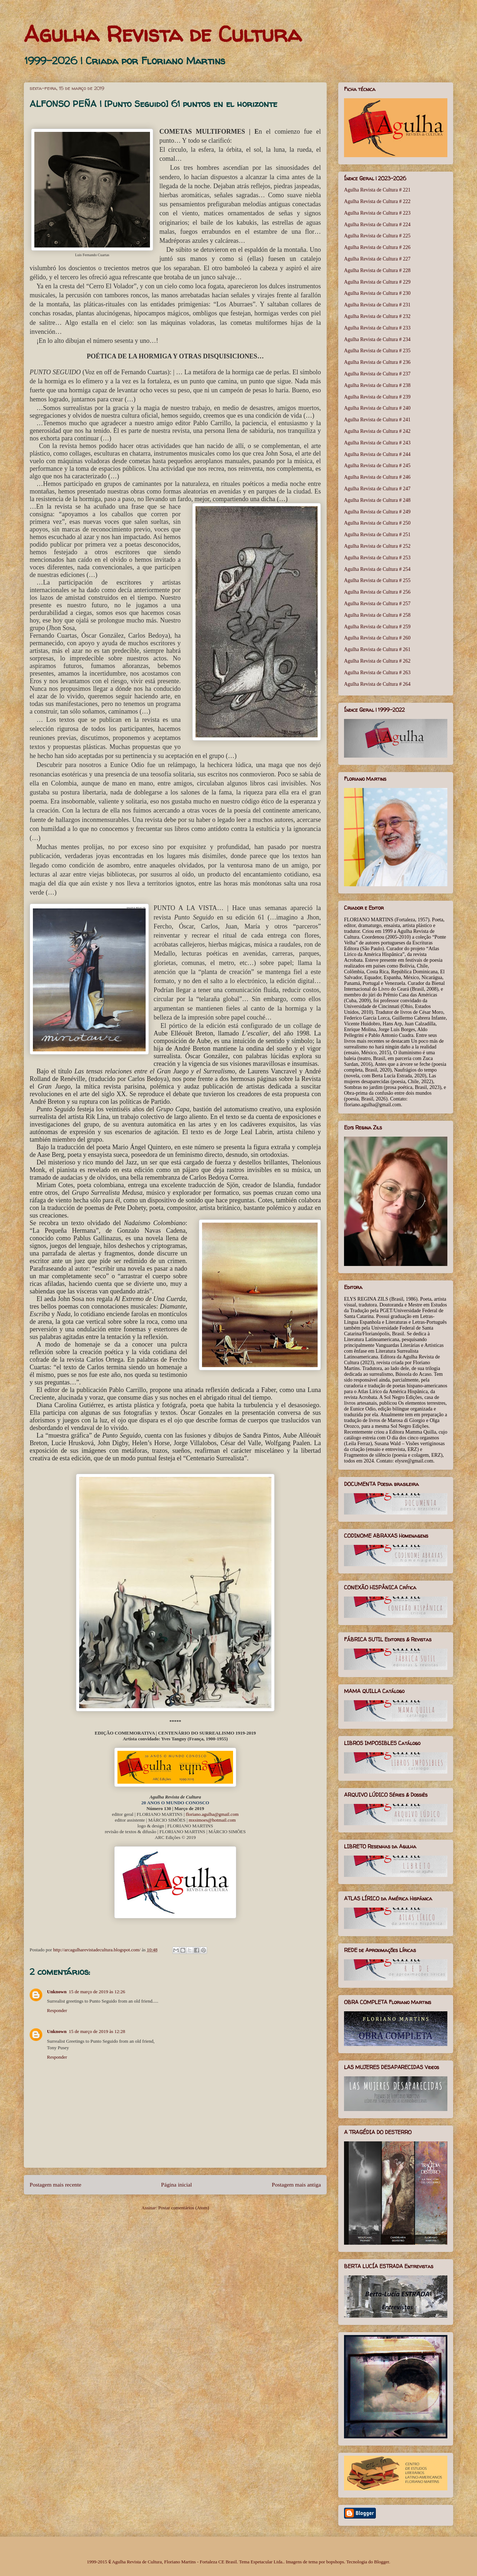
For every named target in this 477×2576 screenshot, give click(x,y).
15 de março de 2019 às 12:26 (97, 1991)
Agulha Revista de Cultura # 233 (377, 328)
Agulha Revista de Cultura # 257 (377, 603)
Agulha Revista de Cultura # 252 (377, 546)
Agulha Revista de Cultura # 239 (377, 397)
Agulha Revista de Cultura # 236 (377, 362)
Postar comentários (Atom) (183, 2207)
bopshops (335, 2561)
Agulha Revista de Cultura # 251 (377, 534)
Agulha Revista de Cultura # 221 (377, 190)
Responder (57, 2010)
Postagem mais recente (55, 2184)
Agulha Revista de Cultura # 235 (377, 350)
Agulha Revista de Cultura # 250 (377, 523)
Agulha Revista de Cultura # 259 (377, 626)
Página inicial (176, 2184)
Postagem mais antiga (296, 2184)
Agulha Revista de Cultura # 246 (377, 477)
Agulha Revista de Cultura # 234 (377, 339)
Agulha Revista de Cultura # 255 (377, 580)
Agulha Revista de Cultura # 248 (377, 500)
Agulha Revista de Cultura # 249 (377, 511)
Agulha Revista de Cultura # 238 (377, 385)
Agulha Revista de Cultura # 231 (377, 304)
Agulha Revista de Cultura (162, 34)
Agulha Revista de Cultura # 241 (377, 419)
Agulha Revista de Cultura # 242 (377, 431)
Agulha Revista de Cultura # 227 (377, 259)
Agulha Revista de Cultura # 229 (377, 282)
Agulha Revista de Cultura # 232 (377, 316)
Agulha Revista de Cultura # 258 (377, 615)
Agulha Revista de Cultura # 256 (377, 592)
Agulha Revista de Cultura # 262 (377, 661)
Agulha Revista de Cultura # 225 (377, 235)
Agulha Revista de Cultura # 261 (377, 649)
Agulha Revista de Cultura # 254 (377, 569)
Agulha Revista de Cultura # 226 (377, 247)
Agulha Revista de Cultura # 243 (377, 442)
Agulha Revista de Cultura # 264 (377, 684)
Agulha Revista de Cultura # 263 (377, 672)
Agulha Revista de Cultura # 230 (377, 293)
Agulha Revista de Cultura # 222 (377, 201)
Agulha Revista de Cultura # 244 (377, 454)
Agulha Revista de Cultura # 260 (377, 638)
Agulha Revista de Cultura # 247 (377, 488)
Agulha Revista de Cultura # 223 (377, 213)
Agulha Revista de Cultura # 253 (377, 557)
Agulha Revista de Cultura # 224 (377, 224)
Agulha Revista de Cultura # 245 (377, 465)
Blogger (381, 2561)
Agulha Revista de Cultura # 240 (377, 408)
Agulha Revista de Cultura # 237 (377, 373)
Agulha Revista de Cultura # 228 (377, 270)
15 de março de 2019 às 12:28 (97, 2031)
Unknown (56, 1991)
